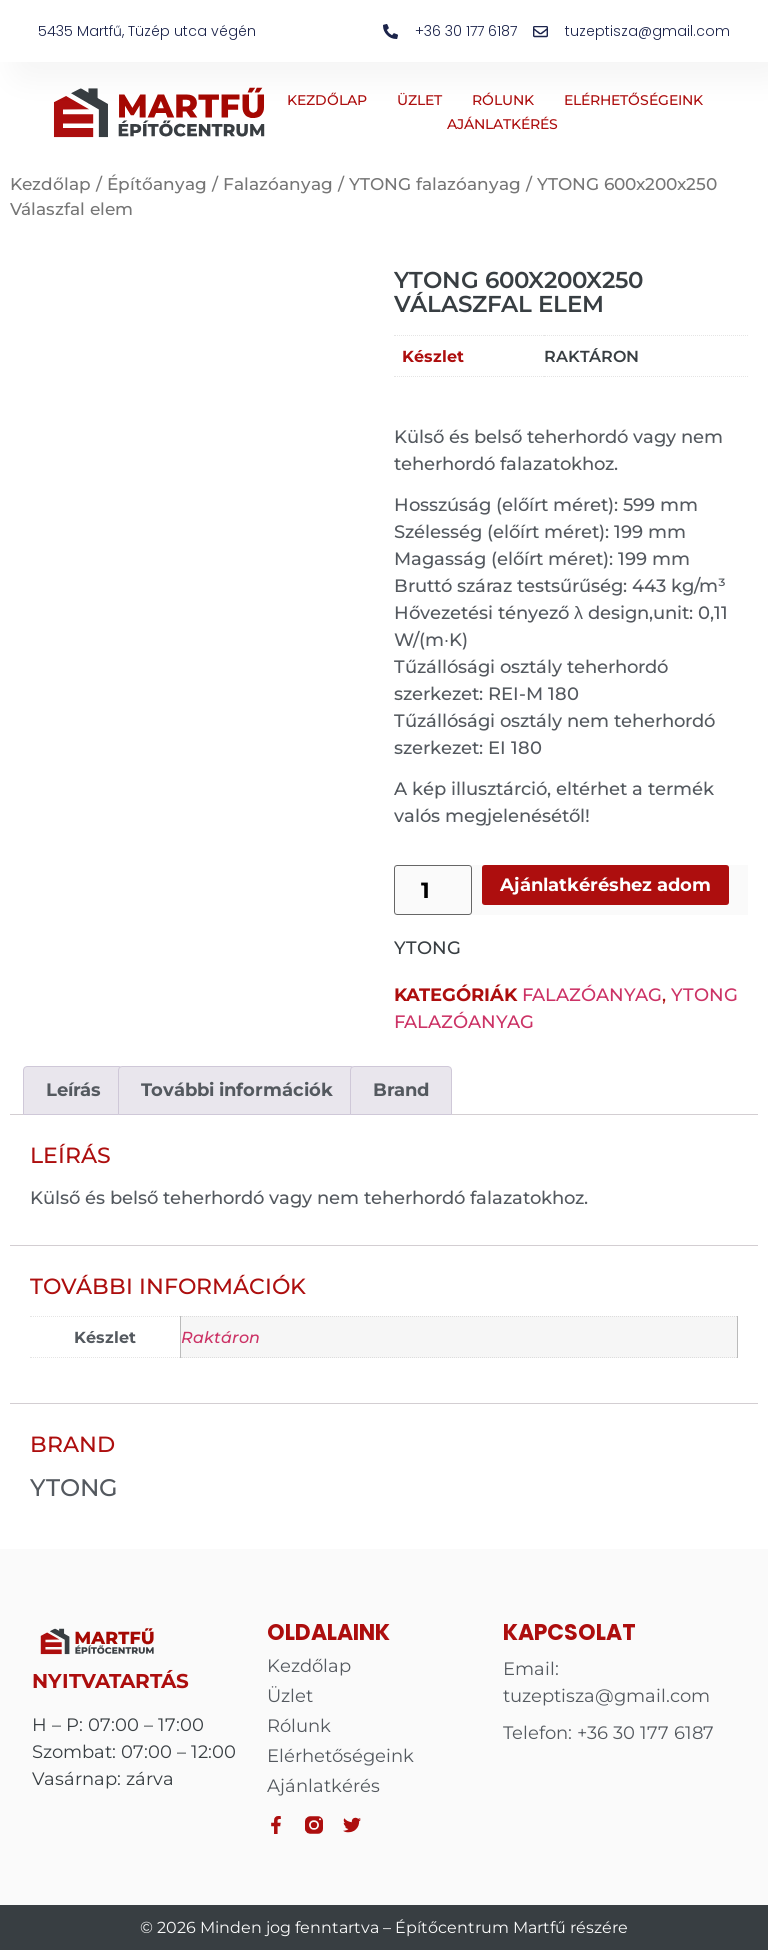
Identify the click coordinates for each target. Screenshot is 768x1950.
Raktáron (591, 356)
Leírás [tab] (73, 1090)
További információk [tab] (237, 1090)
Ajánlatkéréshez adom (605, 885)
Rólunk (503, 100)
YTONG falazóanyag (435, 184)
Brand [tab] (401, 1090)
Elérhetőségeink (633, 100)
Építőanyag (157, 184)
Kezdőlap (327, 100)
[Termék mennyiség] (433, 890)
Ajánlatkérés (502, 124)
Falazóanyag (278, 184)
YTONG (427, 948)
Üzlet (419, 100)
